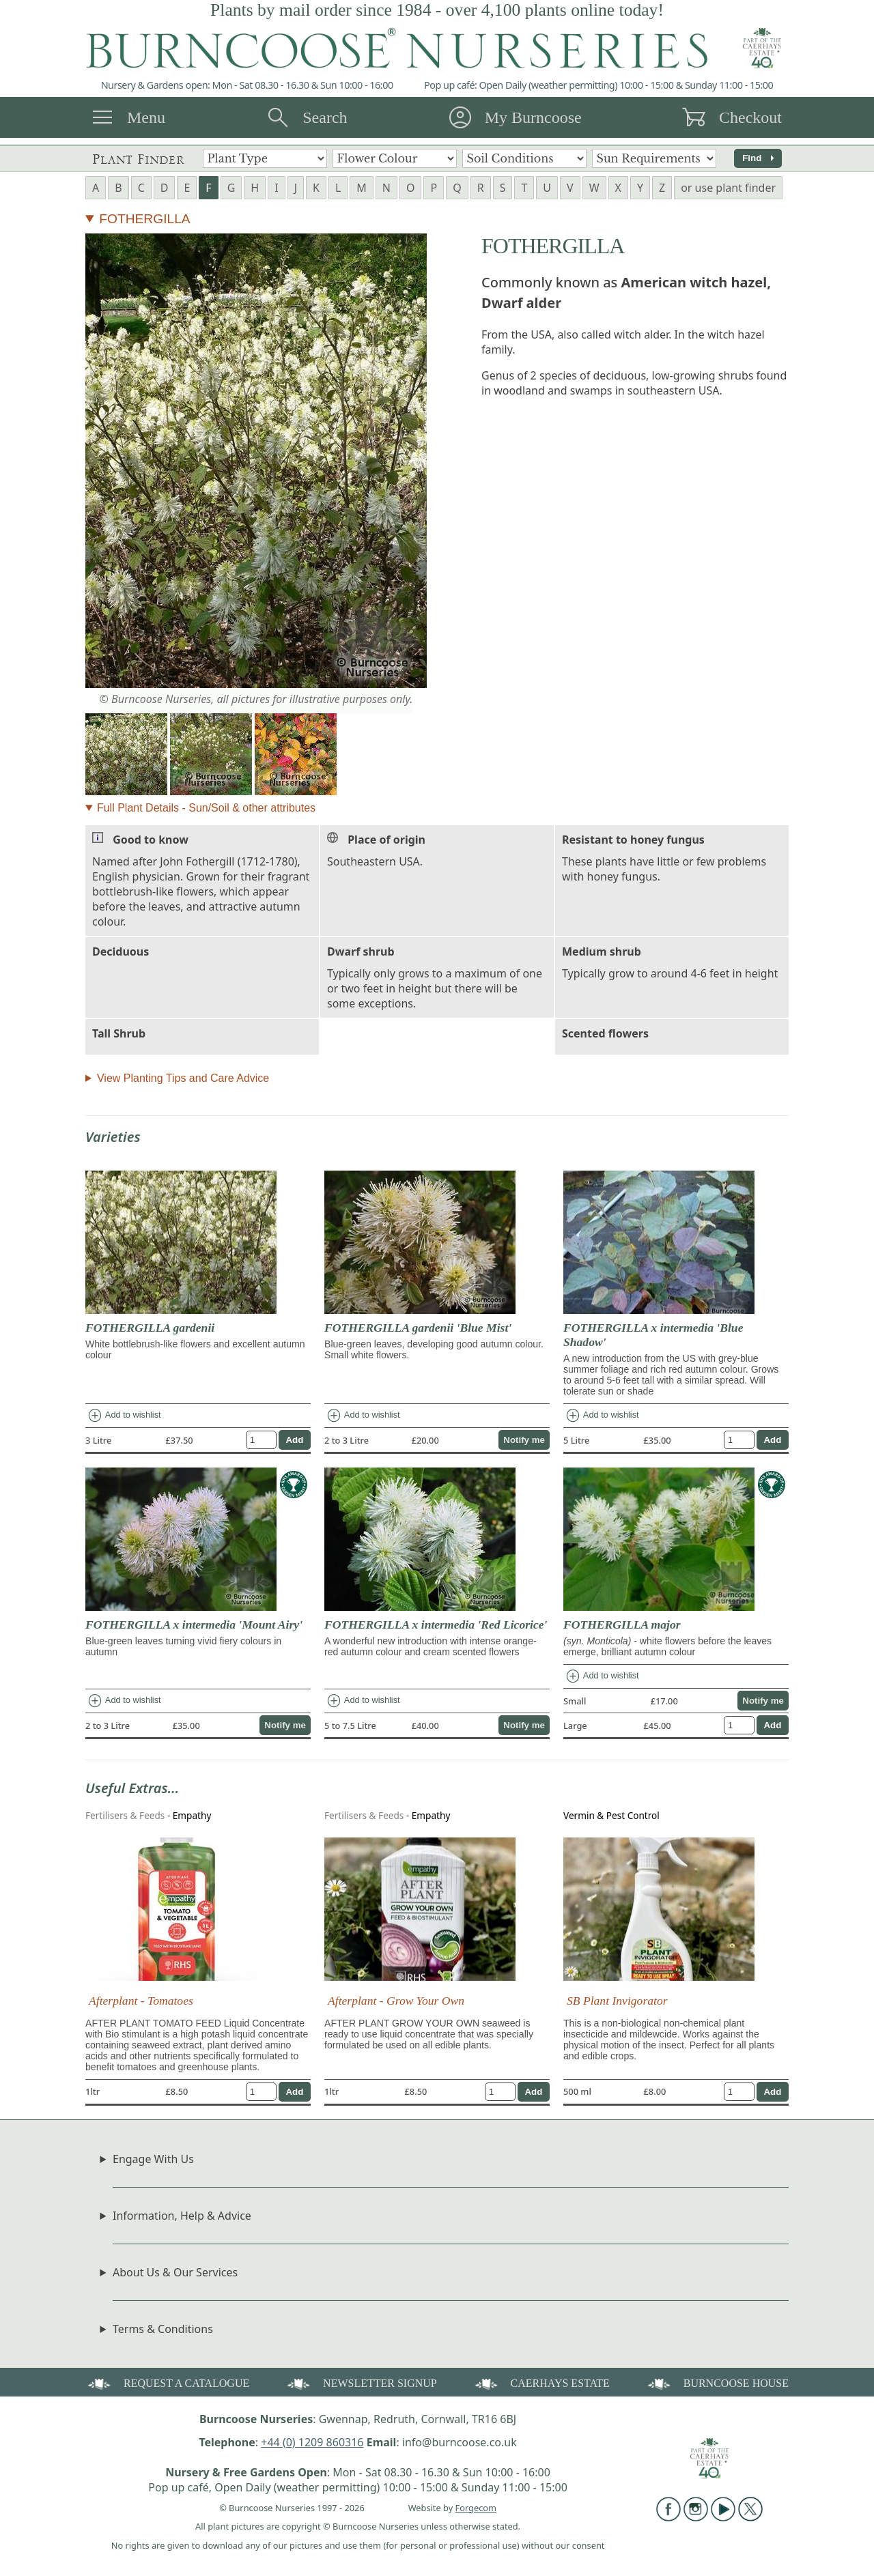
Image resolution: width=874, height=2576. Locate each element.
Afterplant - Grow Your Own (396, 2000)
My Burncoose (533, 117)
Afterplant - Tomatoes (141, 2000)
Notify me (524, 1440)
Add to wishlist (124, 1415)
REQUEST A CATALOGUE (167, 2382)
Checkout (750, 117)
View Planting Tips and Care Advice (183, 1078)
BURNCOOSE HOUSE (717, 2382)
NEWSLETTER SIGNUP (361, 2382)
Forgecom (475, 2508)
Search (324, 117)
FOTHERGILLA (144, 219)
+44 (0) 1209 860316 (312, 2442)
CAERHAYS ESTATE (541, 2382)
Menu (146, 117)
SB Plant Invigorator (617, 2000)
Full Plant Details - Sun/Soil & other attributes (206, 808)
